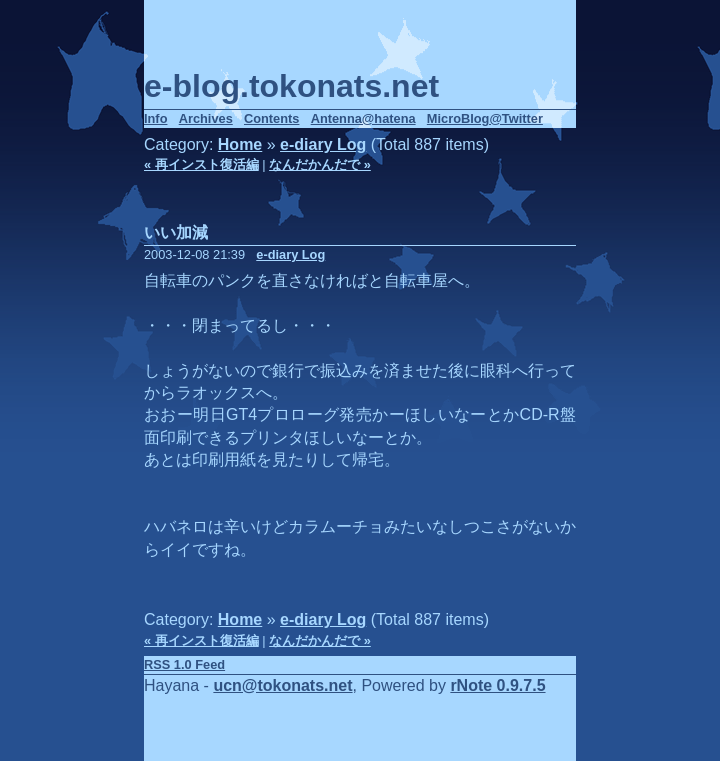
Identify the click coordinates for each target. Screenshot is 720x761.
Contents (271, 118)
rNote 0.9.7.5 (497, 685)
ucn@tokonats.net (282, 685)
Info (155, 118)
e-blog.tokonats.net (291, 86)
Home (240, 144)
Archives (206, 118)
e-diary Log (323, 144)
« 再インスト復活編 (201, 164)
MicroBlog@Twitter (485, 118)
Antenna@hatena (363, 118)
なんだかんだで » (320, 164)
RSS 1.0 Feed (184, 664)
